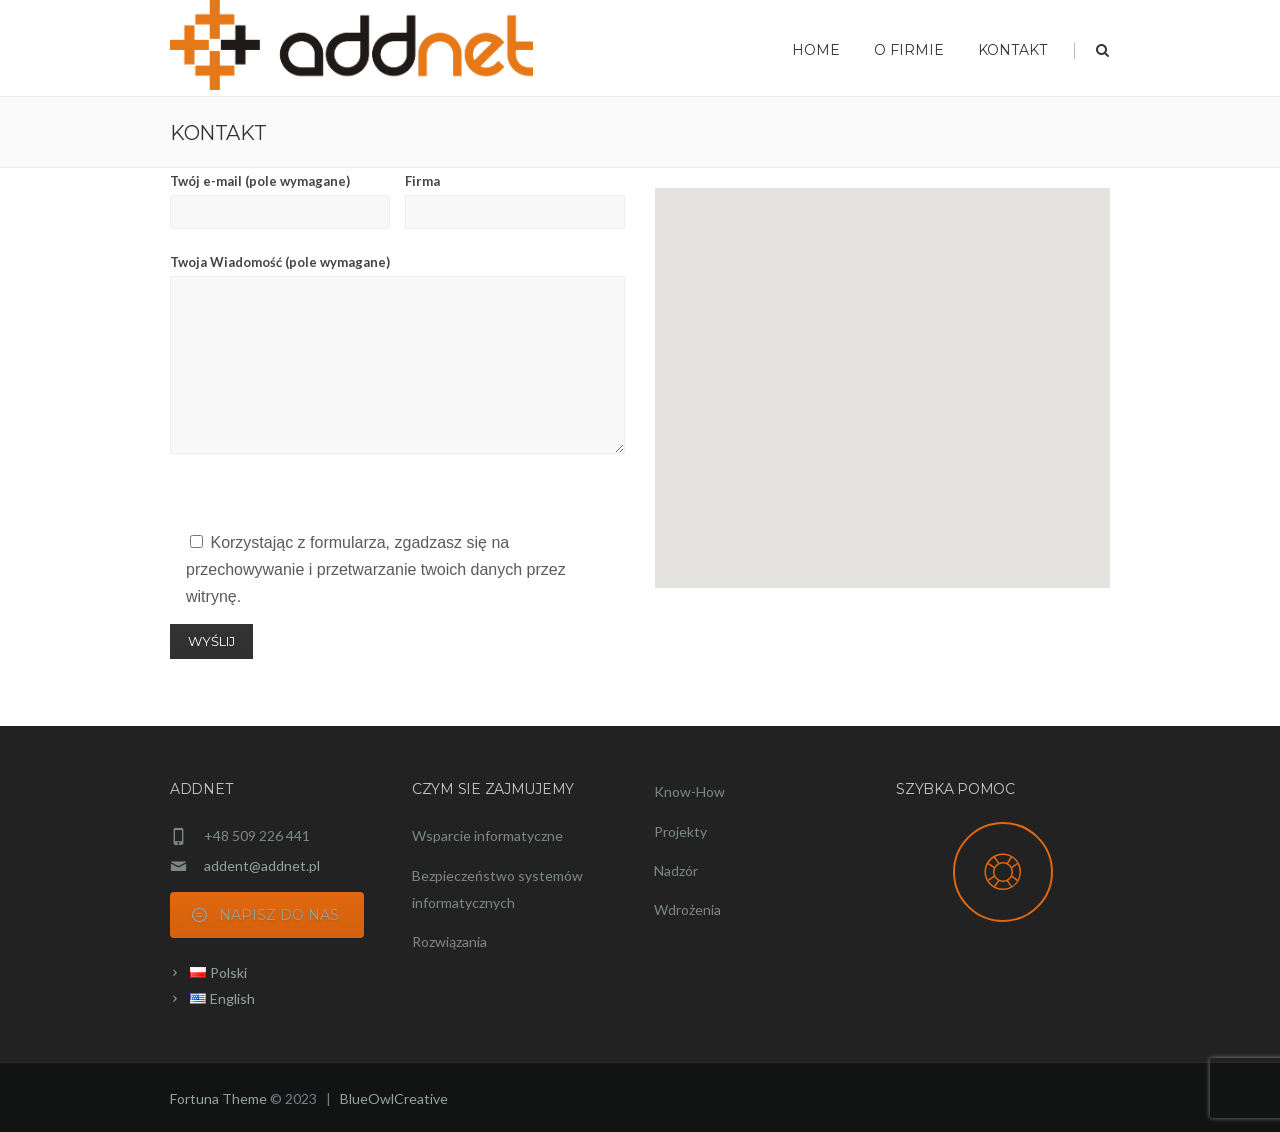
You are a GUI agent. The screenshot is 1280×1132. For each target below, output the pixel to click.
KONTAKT (1012, 50)
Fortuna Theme (218, 1098)
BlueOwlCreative (394, 1098)
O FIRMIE (909, 50)
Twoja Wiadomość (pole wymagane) (397, 354)
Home (816, 50)
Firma (515, 201)
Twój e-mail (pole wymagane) (280, 201)
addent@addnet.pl (262, 865)
